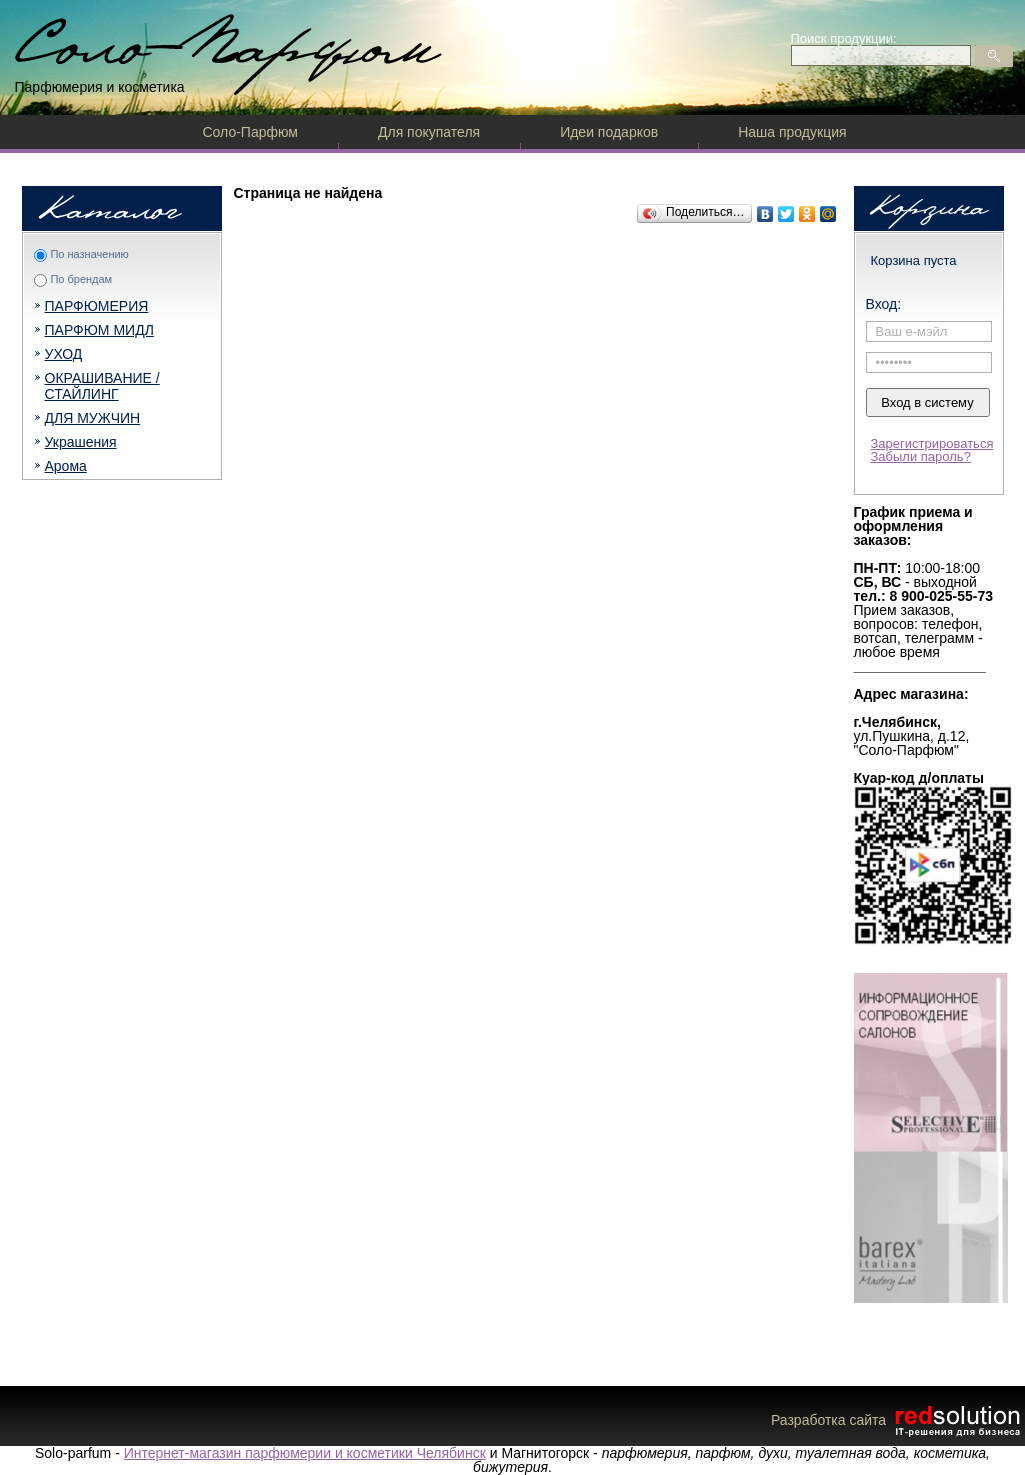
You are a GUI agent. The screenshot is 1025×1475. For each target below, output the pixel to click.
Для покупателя (429, 132)
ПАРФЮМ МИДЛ (99, 330)
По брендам (81, 279)
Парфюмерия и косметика (100, 87)
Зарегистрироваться (932, 443)
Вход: (884, 304)
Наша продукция (792, 132)
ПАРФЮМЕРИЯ (97, 306)
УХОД (64, 354)
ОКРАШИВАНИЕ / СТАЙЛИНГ (102, 386)
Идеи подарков (609, 132)
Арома (66, 466)
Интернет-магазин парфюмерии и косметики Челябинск (305, 1453)
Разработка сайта (898, 1420)
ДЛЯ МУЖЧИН (93, 418)
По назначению (89, 254)
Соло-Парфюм (250, 132)
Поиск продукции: (844, 38)
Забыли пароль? (921, 456)
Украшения (81, 442)
